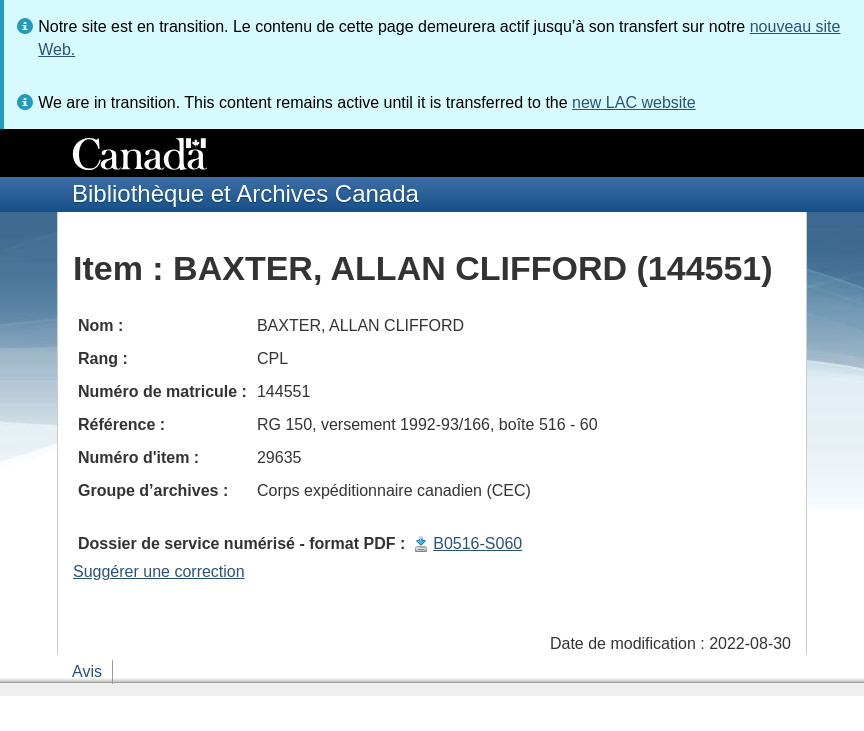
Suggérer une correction (159, 571)
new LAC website (634, 102)
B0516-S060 (477, 543)
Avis (87, 671)
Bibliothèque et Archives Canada (245, 193)
